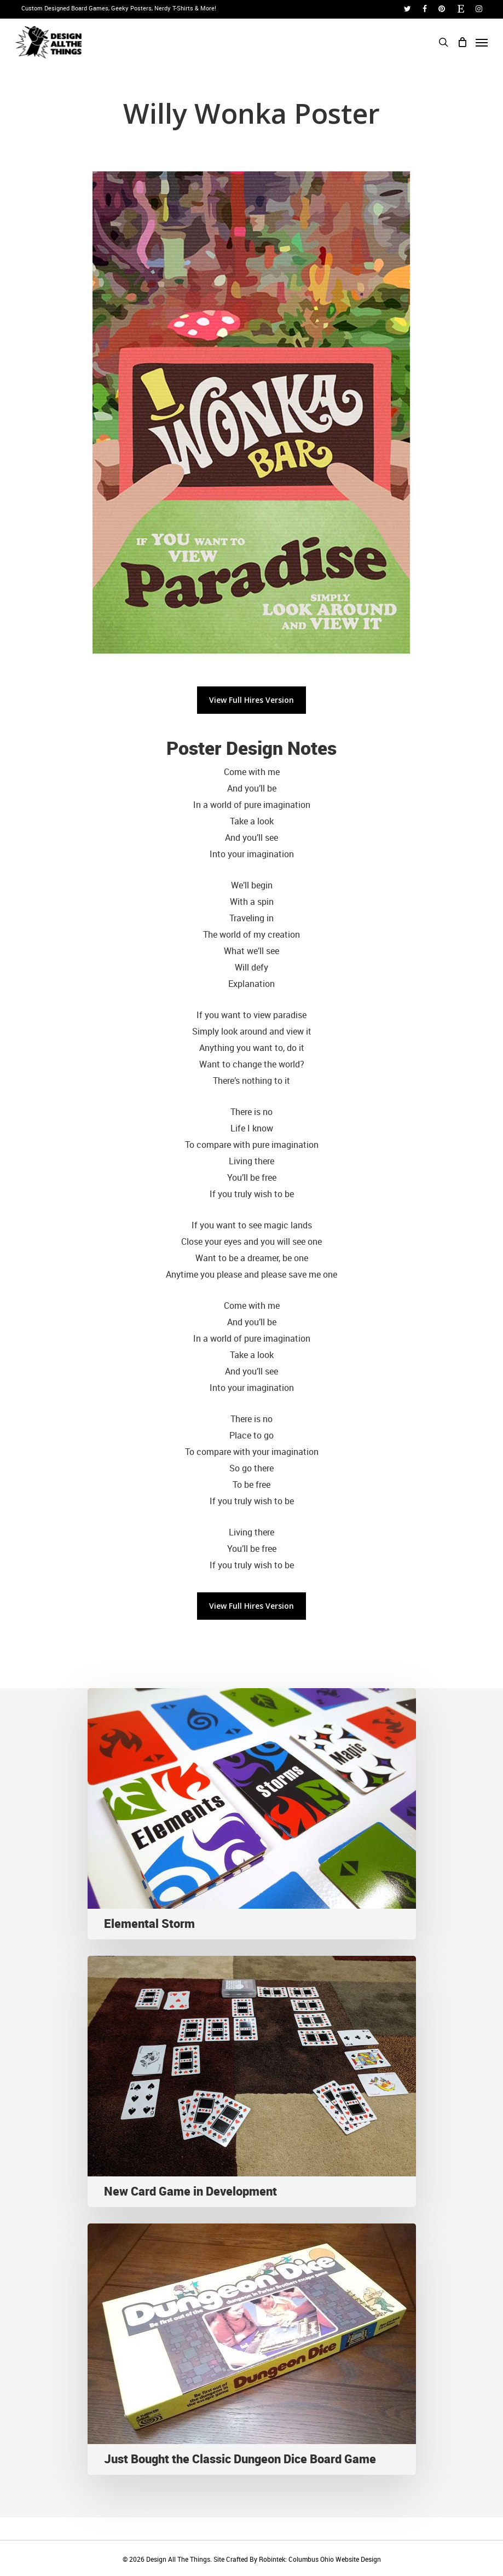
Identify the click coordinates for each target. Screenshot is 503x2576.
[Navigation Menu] (482, 42)
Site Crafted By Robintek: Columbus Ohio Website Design (297, 2559)
